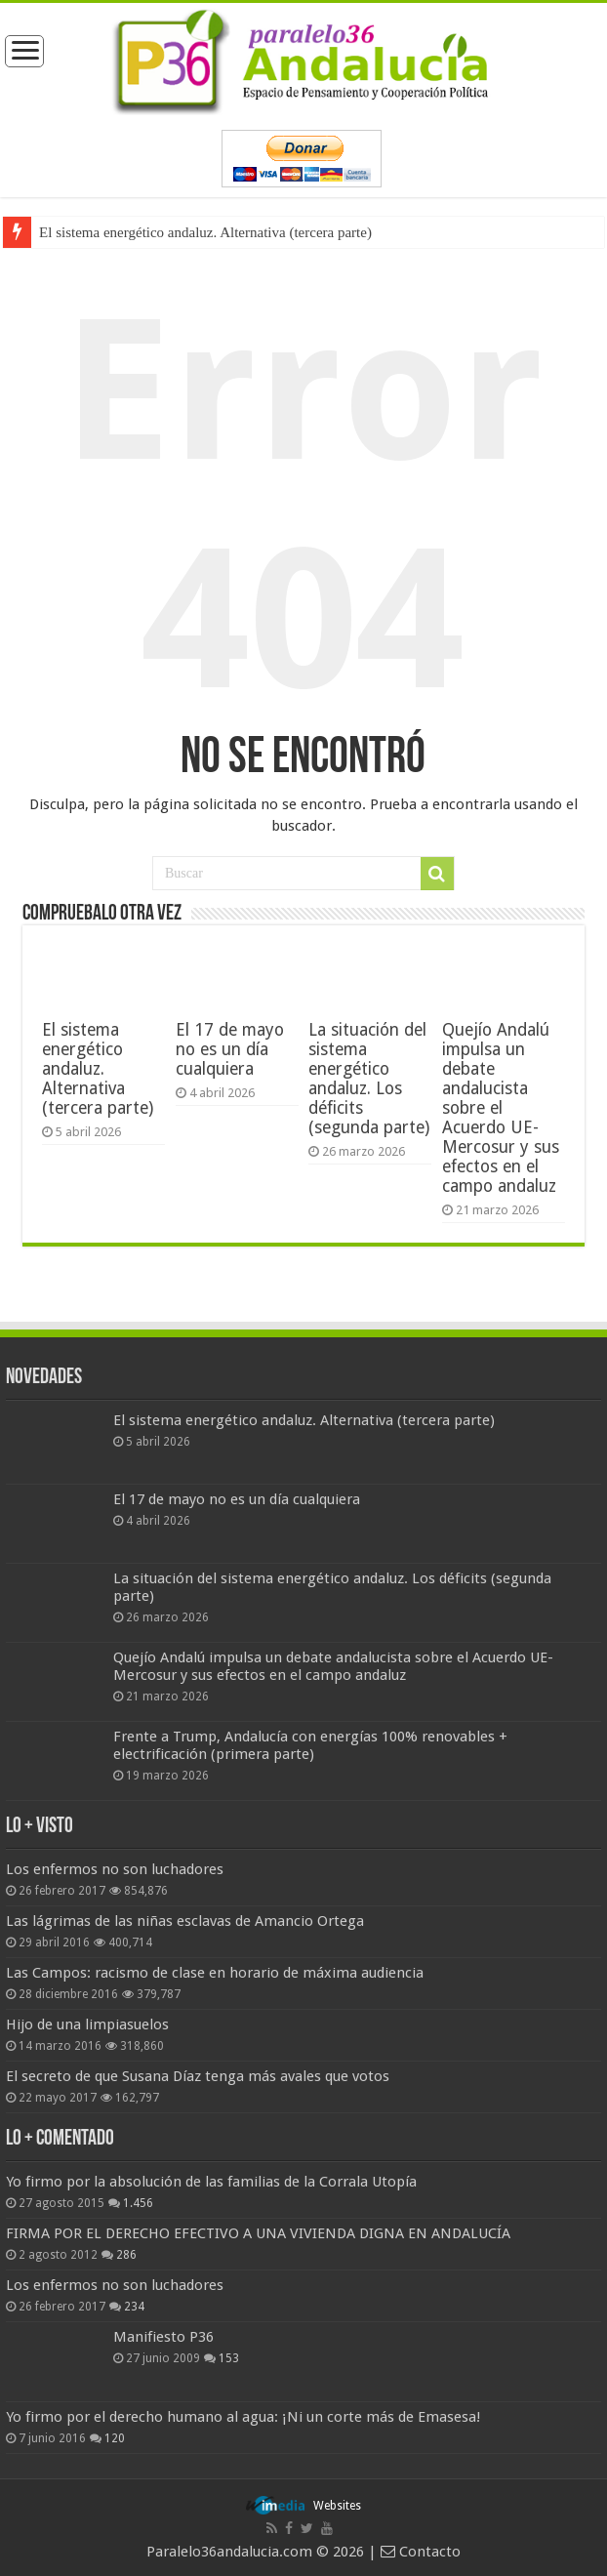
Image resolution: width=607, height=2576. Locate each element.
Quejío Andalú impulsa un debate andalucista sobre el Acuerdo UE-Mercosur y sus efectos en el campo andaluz (500, 1108)
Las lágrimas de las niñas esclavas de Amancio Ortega (185, 1921)
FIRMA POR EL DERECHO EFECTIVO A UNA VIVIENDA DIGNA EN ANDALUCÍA (258, 2233)
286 (126, 2255)
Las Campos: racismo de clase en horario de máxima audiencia (215, 1973)
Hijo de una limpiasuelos (87, 2024)
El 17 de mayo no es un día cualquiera (230, 1049)
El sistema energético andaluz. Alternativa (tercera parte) (205, 232)
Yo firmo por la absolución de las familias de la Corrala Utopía (211, 2181)
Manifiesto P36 (163, 2337)
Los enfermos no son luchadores (114, 1869)
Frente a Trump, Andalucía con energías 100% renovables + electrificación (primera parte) (310, 1745)
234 (134, 2306)
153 (229, 2358)
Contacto (421, 2551)
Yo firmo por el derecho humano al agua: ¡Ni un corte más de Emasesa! (243, 2417)
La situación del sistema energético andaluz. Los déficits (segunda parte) (368, 1078)
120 (114, 2438)
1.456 (138, 2203)
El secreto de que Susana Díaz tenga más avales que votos (197, 2076)
